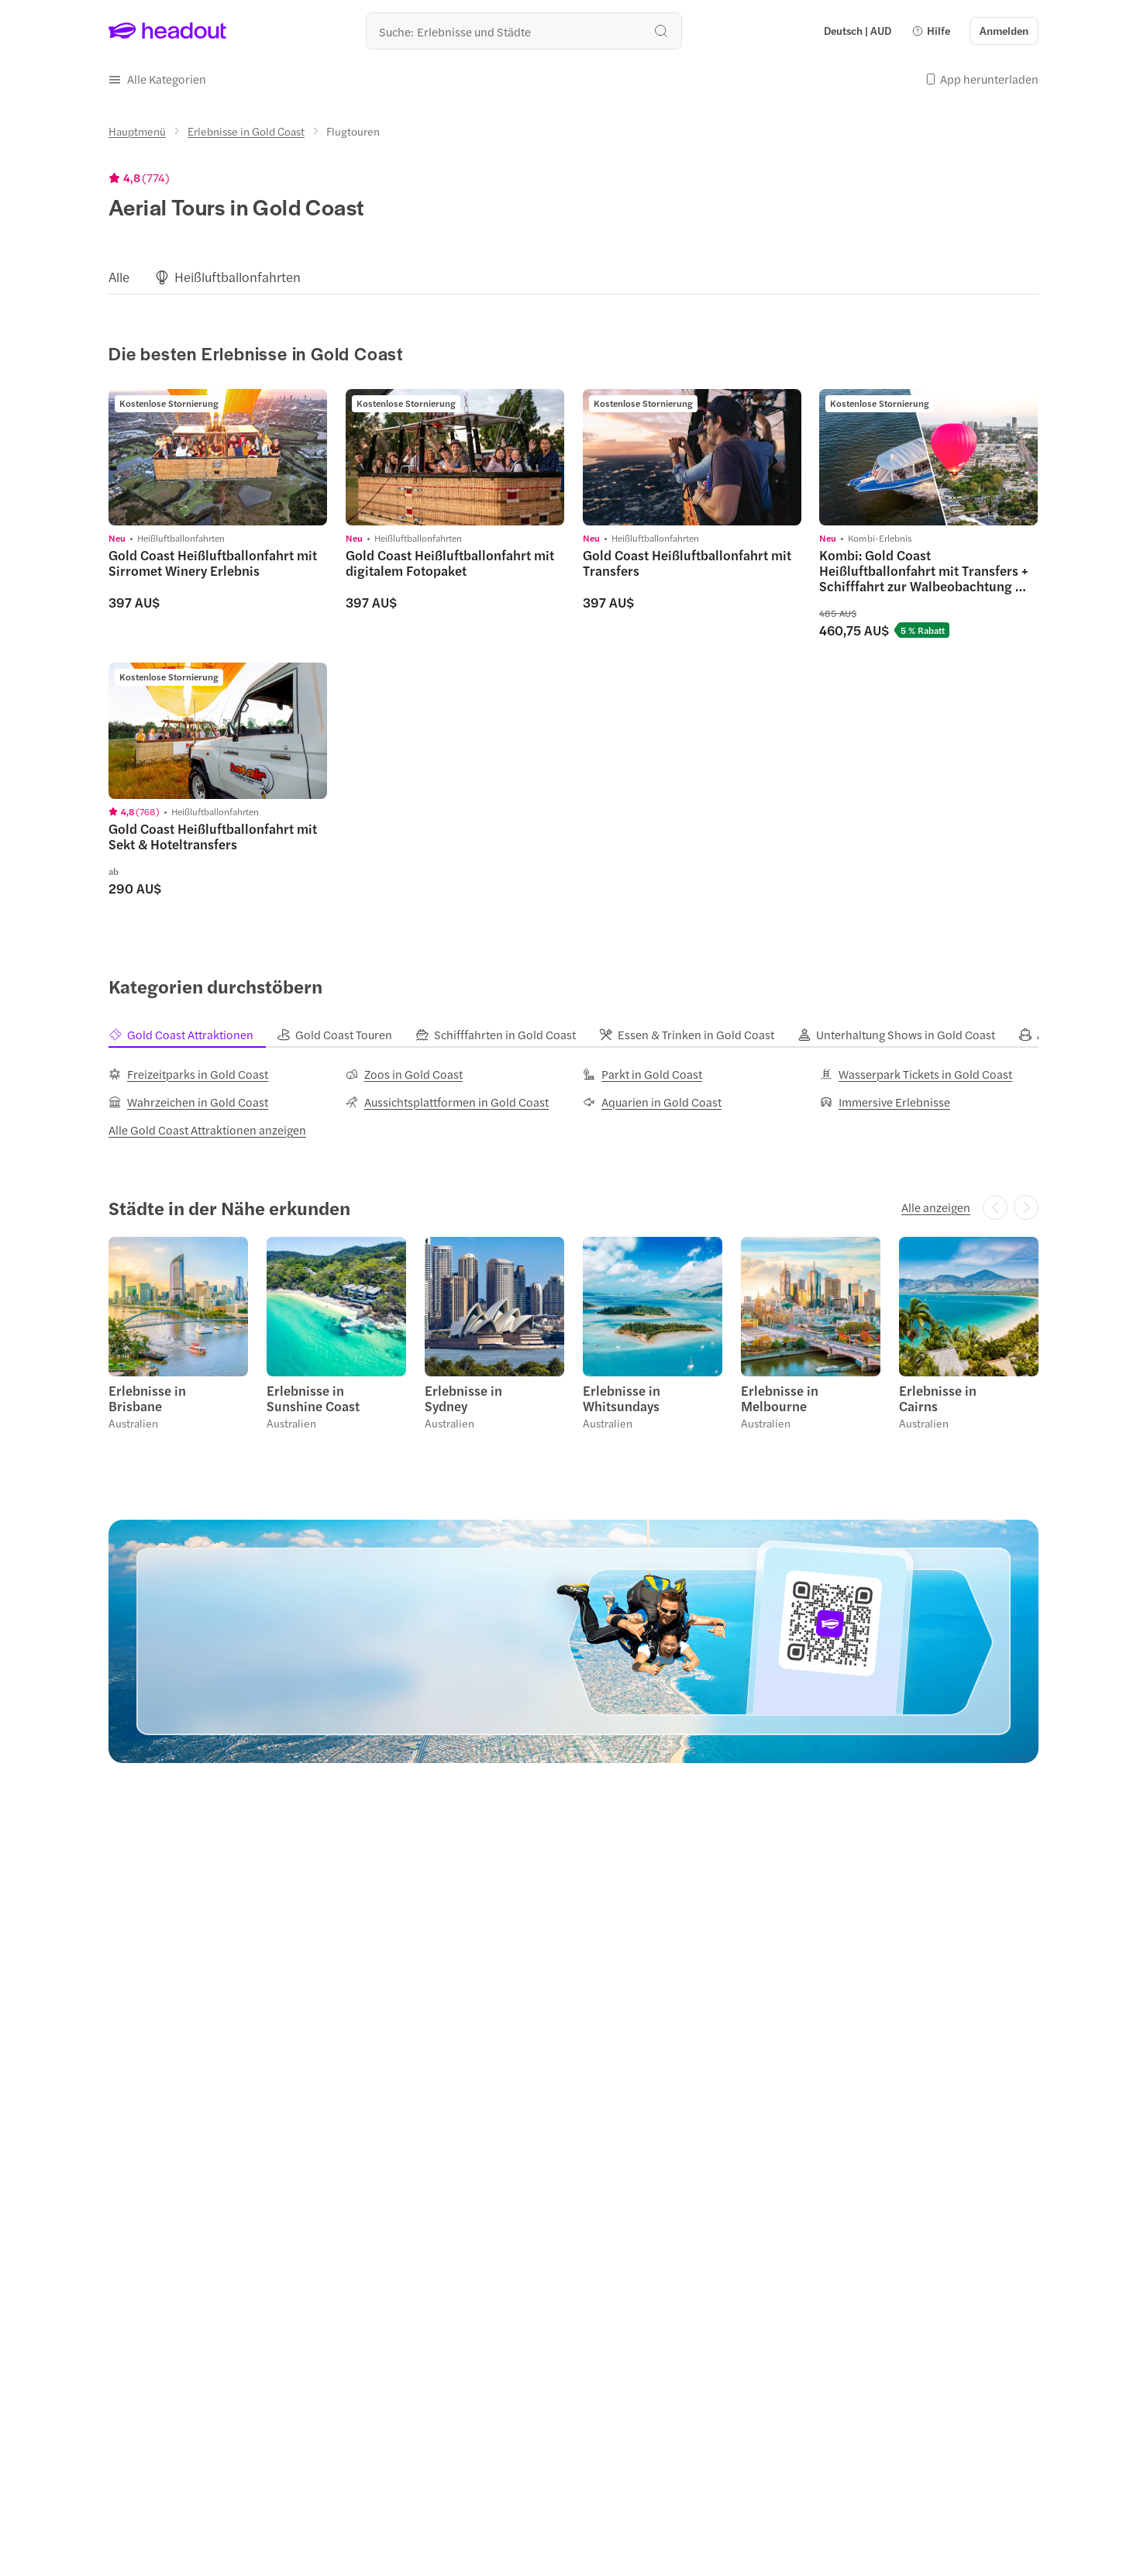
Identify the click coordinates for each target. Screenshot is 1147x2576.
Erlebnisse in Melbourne (779, 1398)
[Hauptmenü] (137, 131)
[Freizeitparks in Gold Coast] (188, 1074)
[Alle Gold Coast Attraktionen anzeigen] (207, 1130)
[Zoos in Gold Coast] (404, 1074)
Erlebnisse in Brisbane (147, 1398)
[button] (930, 31)
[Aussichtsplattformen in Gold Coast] (447, 1102)
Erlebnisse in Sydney (463, 1398)
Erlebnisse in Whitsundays (621, 1398)
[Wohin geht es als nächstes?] (524, 31)
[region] (573, 277)
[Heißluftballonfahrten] (237, 277)
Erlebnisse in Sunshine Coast (313, 1398)
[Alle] (118, 277)
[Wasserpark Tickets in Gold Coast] (916, 1074)
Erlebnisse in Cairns (937, 1398)
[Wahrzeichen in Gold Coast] (188, 1102)
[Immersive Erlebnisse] (885, 1102)
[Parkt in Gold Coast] (642, 1074)
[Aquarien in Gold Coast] (652, 1102)
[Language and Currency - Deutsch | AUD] (857, 31)
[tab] (192, 1034)
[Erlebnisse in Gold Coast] (246, 131)
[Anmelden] (1004, 31)
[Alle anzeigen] (935, 1207)
